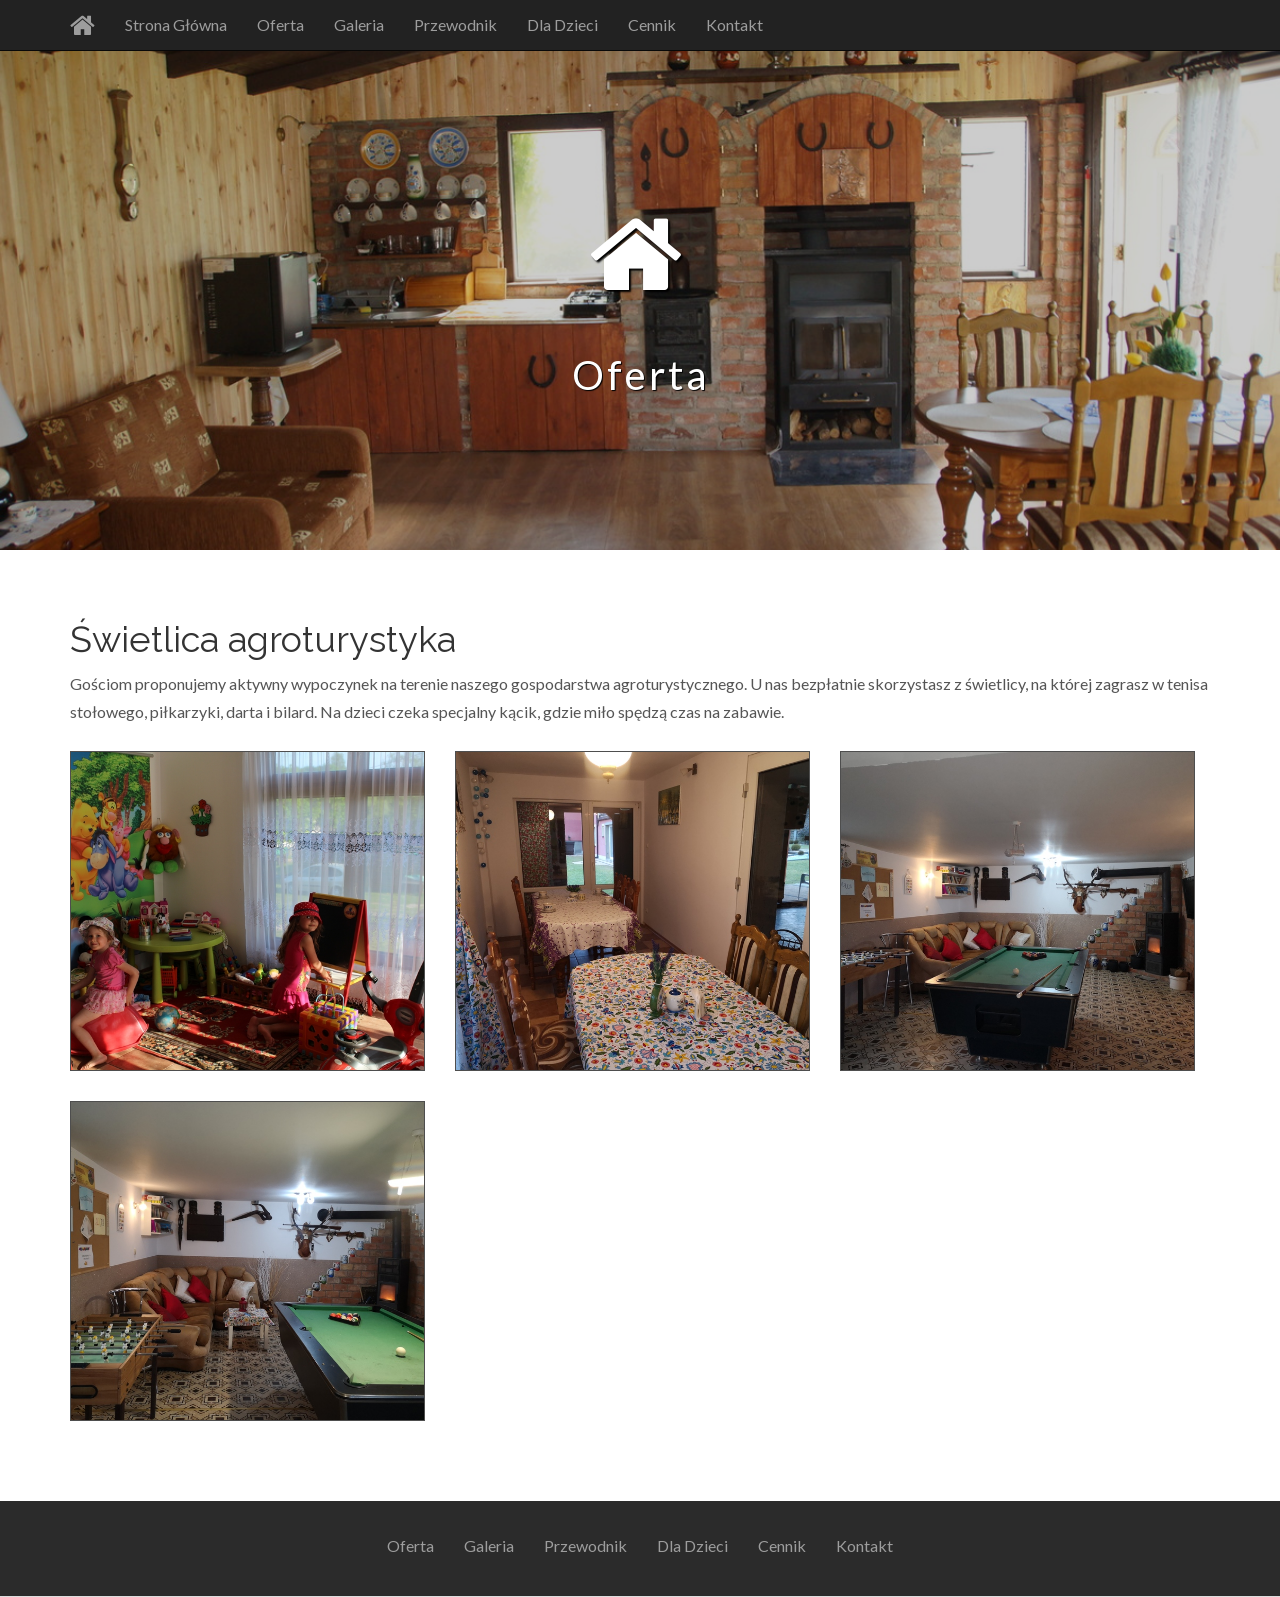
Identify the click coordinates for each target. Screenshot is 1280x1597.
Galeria (359, 24)
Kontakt (734, 24)
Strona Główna (176, 24)
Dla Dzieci (562, 24)
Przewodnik (455, 24)
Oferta (280, 24)
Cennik (652, 24)
